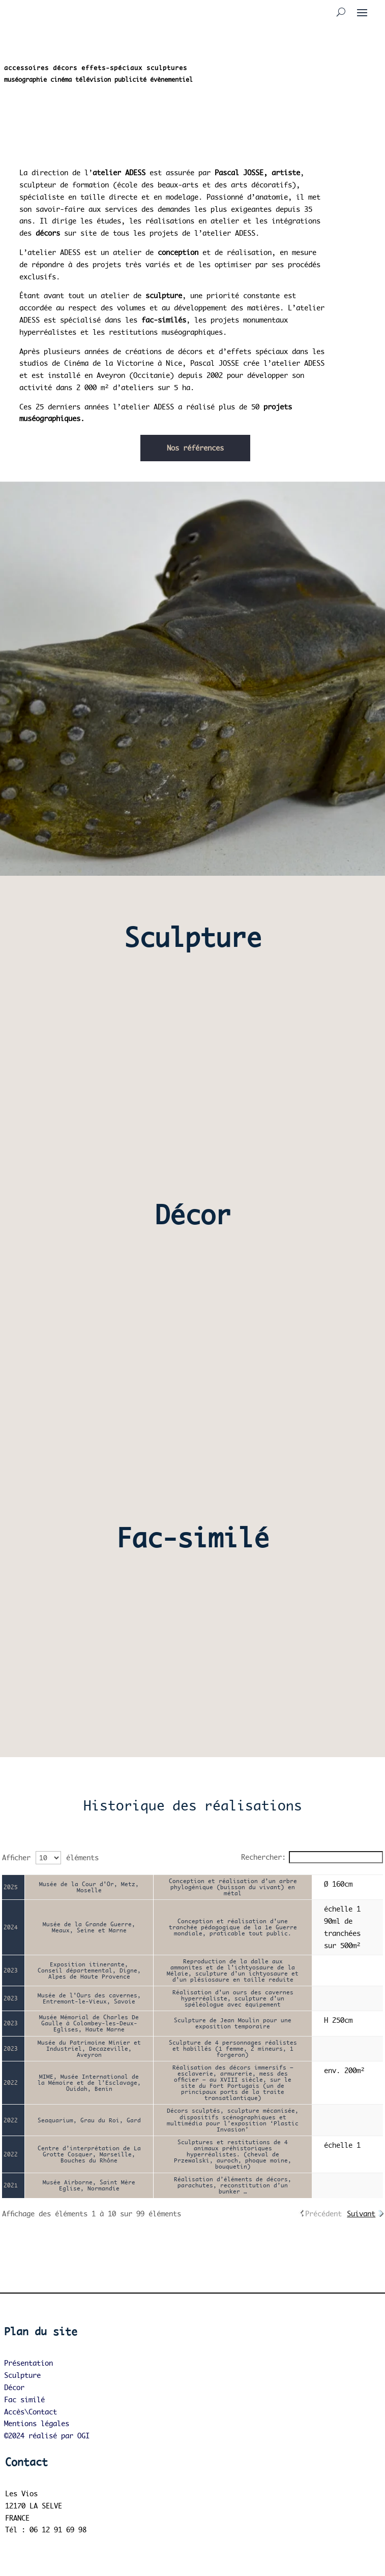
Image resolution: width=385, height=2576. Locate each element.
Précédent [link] (323, 2213)
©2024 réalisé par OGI (47, 2435)
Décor (14, 2387)
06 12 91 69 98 (57, 2529)
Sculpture (22, 2375)
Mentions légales (36, 2423)
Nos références (195, 448)
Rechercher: (312, 1857)
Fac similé (24, 2399)
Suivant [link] (361, 2213)
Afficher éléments (50, 1857)
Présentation (28, 2363)
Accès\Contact (30, 2411)
